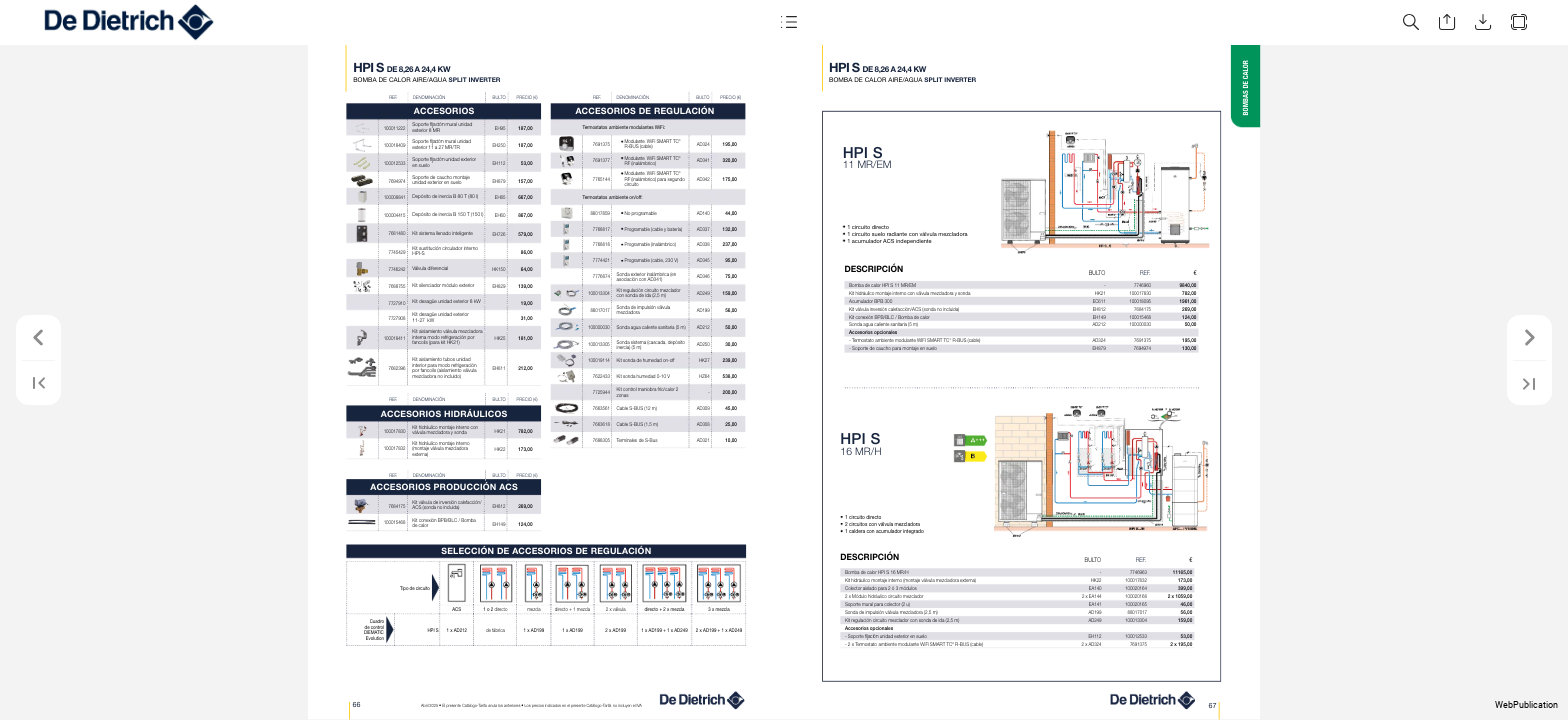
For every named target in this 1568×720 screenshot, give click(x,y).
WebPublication (1526, 705)
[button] (788, 22)
